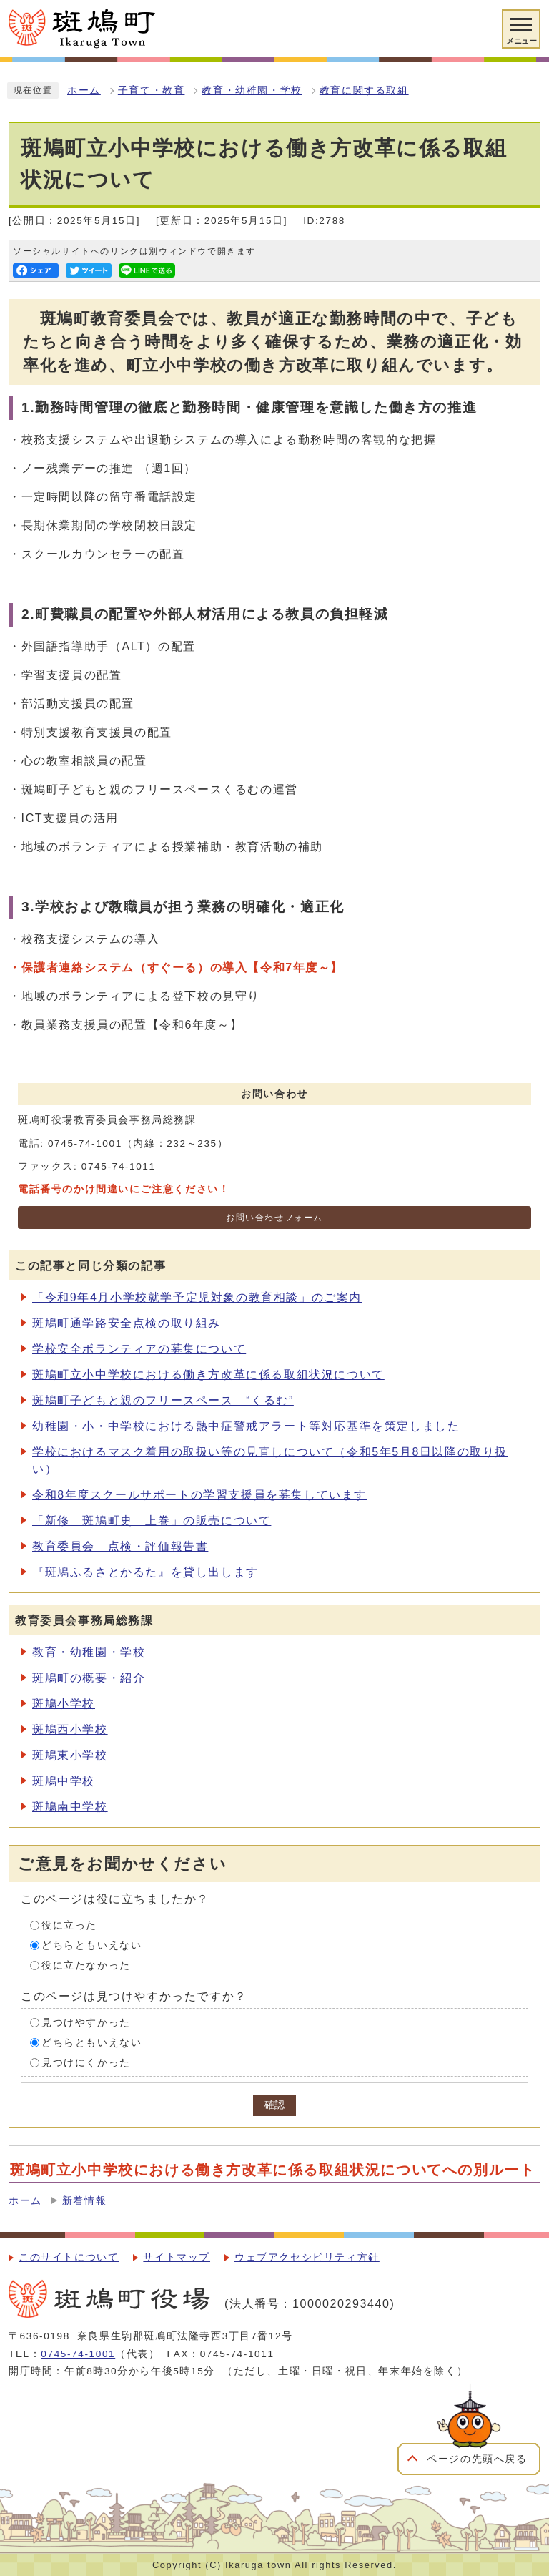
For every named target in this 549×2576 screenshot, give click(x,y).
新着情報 (84, 2200)
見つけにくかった (86, 2062)
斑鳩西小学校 (70, 1729)
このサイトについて (69, 2257)
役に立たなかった (86, 1965)
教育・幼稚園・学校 (252, 90)
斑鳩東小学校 (70, 1755)
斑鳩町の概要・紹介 (88, 1678)
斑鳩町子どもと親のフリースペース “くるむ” (163, 1400)
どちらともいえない (91, 1945)
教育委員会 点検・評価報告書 (120, 1546)
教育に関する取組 (364, 90)
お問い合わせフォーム (274, 1217)
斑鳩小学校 (63, 1704)
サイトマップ (176, 2257)
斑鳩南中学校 (70, 1807)
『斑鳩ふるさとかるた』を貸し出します (145, 1572)
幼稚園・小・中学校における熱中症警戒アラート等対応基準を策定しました (246, 1426)
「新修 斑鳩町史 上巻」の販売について (151, 1520)
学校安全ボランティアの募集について (139, 1349)
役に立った (69, 1925)
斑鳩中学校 (63, 1781)
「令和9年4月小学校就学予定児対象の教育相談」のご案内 (197, 1297)
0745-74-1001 (78, 2354)
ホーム (84, 90)
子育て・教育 (151, 90)
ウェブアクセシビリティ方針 (307, 2257)
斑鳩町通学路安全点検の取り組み (126, 1323)
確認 (274, 2105)
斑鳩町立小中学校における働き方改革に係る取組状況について (208, 1374)
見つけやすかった (86, 2022)
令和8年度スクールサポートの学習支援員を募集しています (199, 1495)
